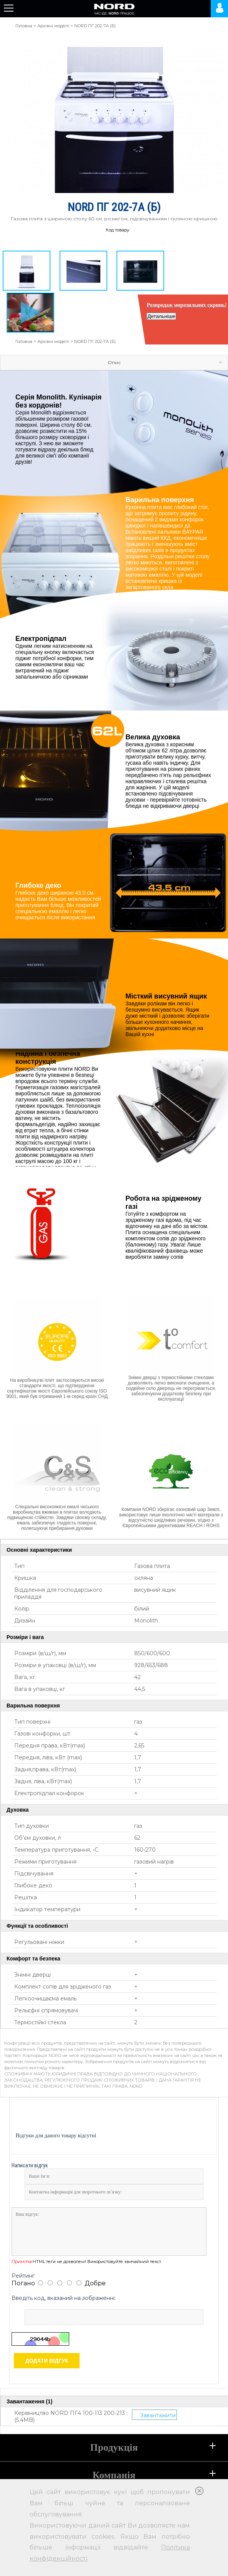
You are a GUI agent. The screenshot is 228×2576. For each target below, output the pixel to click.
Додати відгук (46, 2361)
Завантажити (158, 2415)
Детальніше (160, 316)
